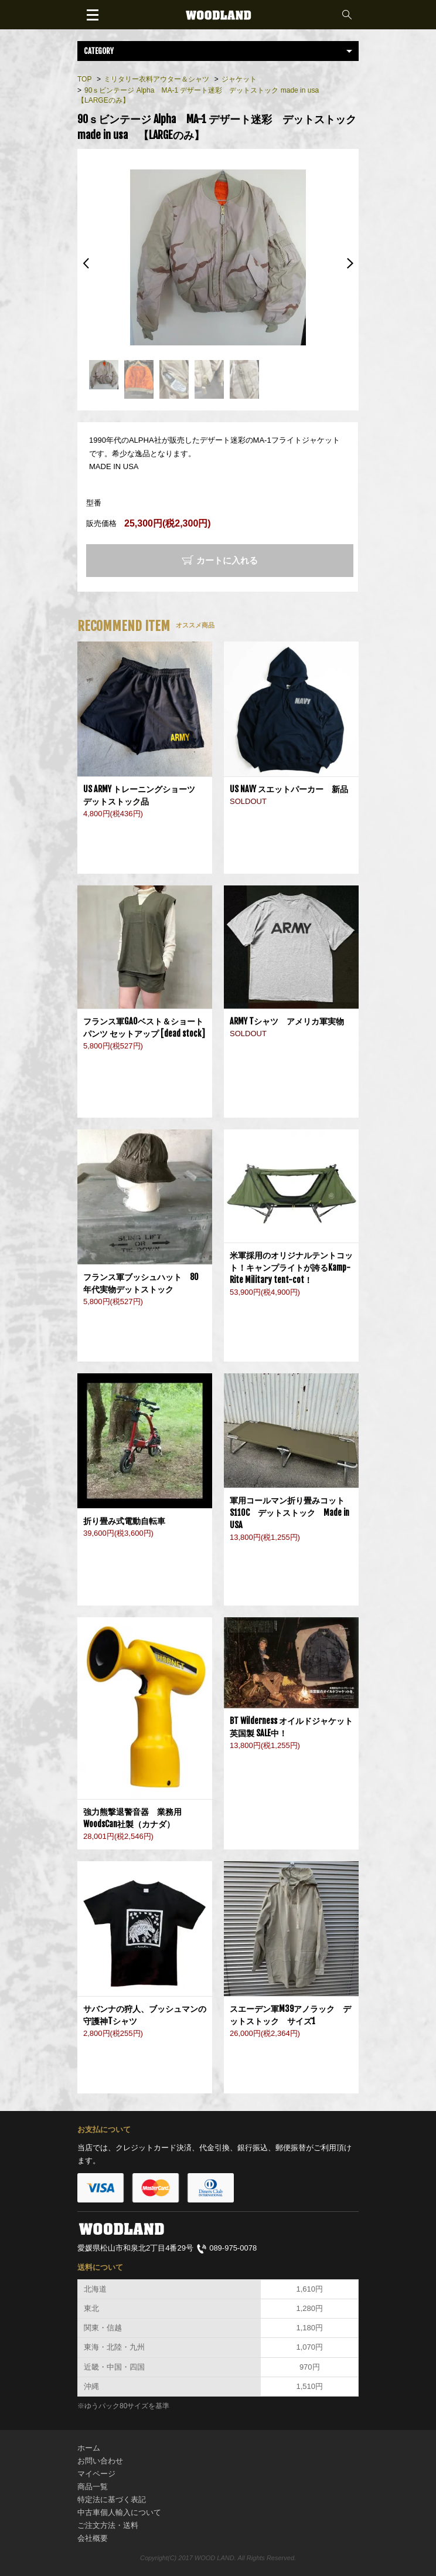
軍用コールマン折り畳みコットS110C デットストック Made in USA (289, 1512)
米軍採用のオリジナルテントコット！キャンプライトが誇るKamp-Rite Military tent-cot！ (291, 1267)
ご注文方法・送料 (107, 2525)
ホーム (88, 2447)
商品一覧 (92, 2486)
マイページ (96, 2473)
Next (350, 263)
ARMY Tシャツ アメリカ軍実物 (287, 1021)
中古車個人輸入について (119, 2512)
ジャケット (239, 79)
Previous (86, 263)
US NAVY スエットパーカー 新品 (289, 789)
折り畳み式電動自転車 (128, 1521)
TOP (84, 79)
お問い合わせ (100, 2460)
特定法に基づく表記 (111, 2499)
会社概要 (92, 2538)
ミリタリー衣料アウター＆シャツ (156, 79)
